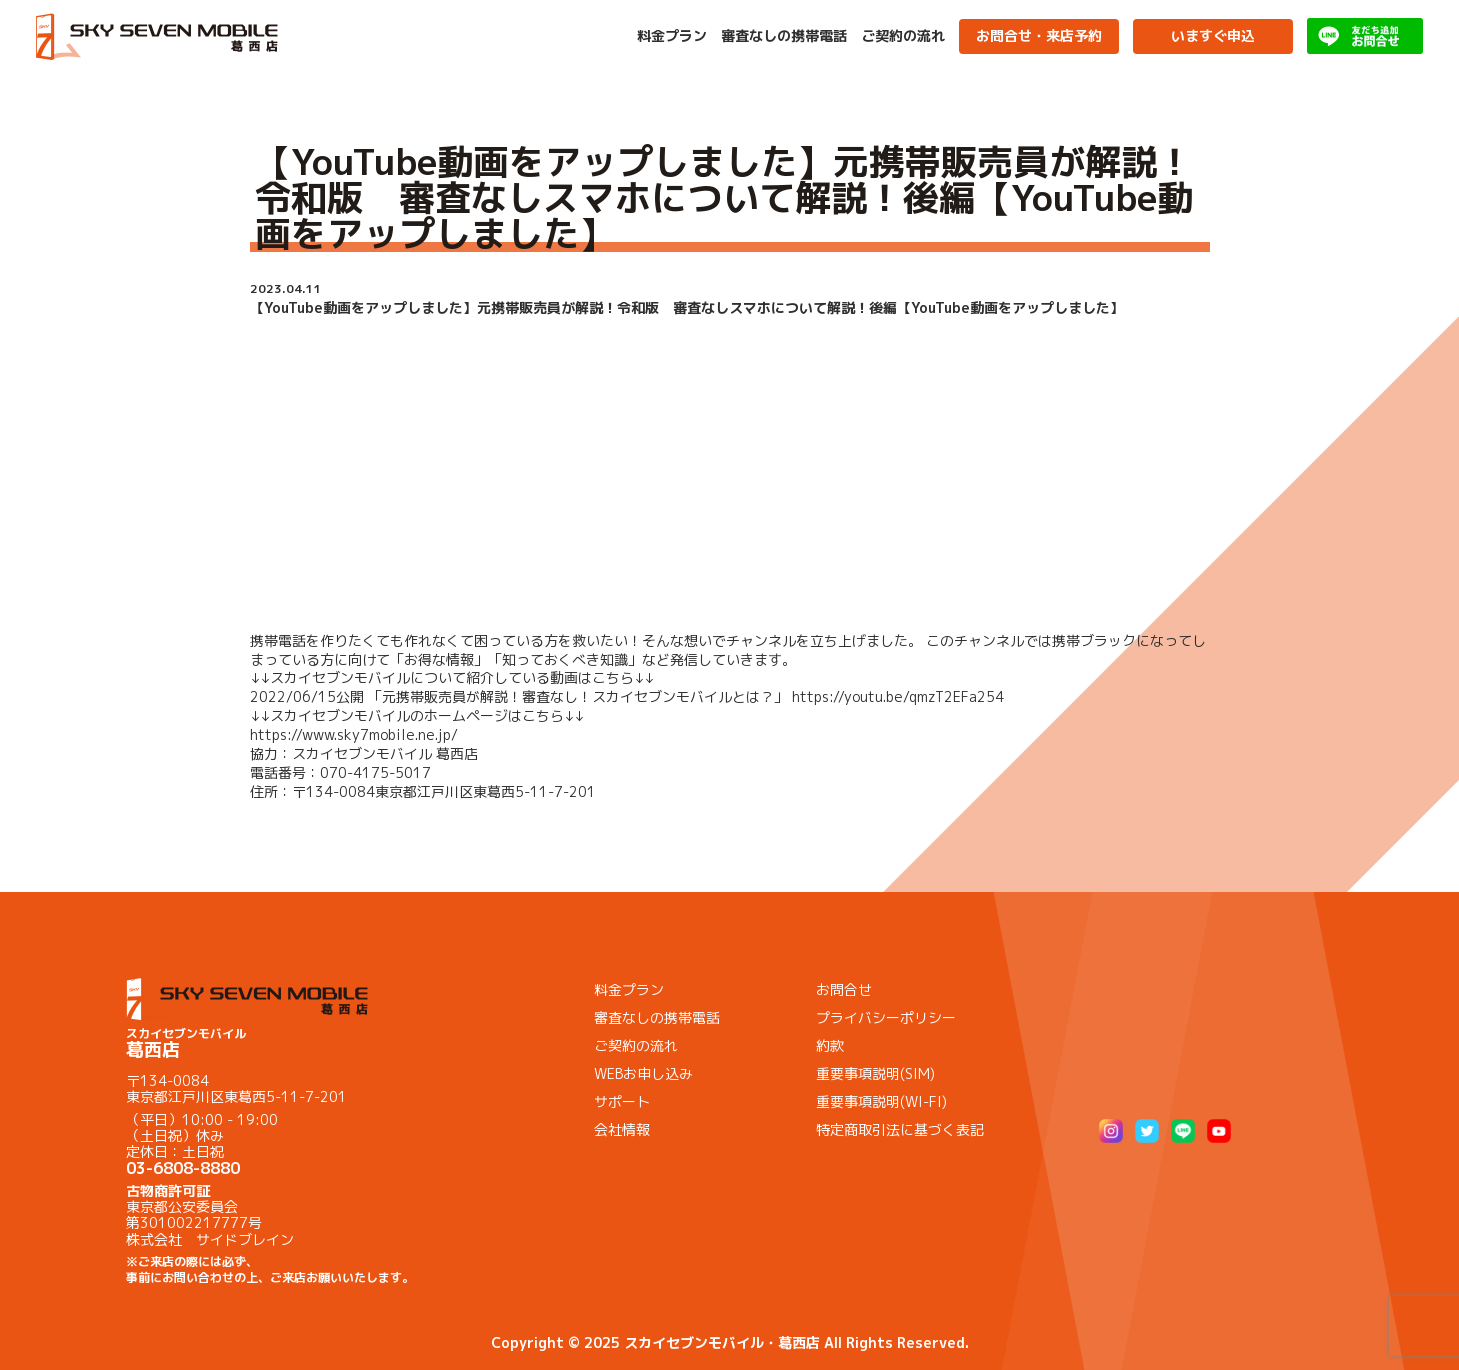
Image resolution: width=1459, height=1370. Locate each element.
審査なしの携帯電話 (784, 36)
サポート (622, 1101)
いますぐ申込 (1213, 35)
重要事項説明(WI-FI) (881, 1101)
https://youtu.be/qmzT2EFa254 (898, 696)
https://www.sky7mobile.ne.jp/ (354, 734)
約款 (830, 1045)
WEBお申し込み (643, 1073)
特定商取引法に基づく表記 (900, 1129)
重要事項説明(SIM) (875, 1073)
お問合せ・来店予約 (1039, 35)
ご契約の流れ (903, 36)
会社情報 (622, 1129)
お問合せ (844, 989)
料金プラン (672, 36)
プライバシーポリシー (886, 1017)
